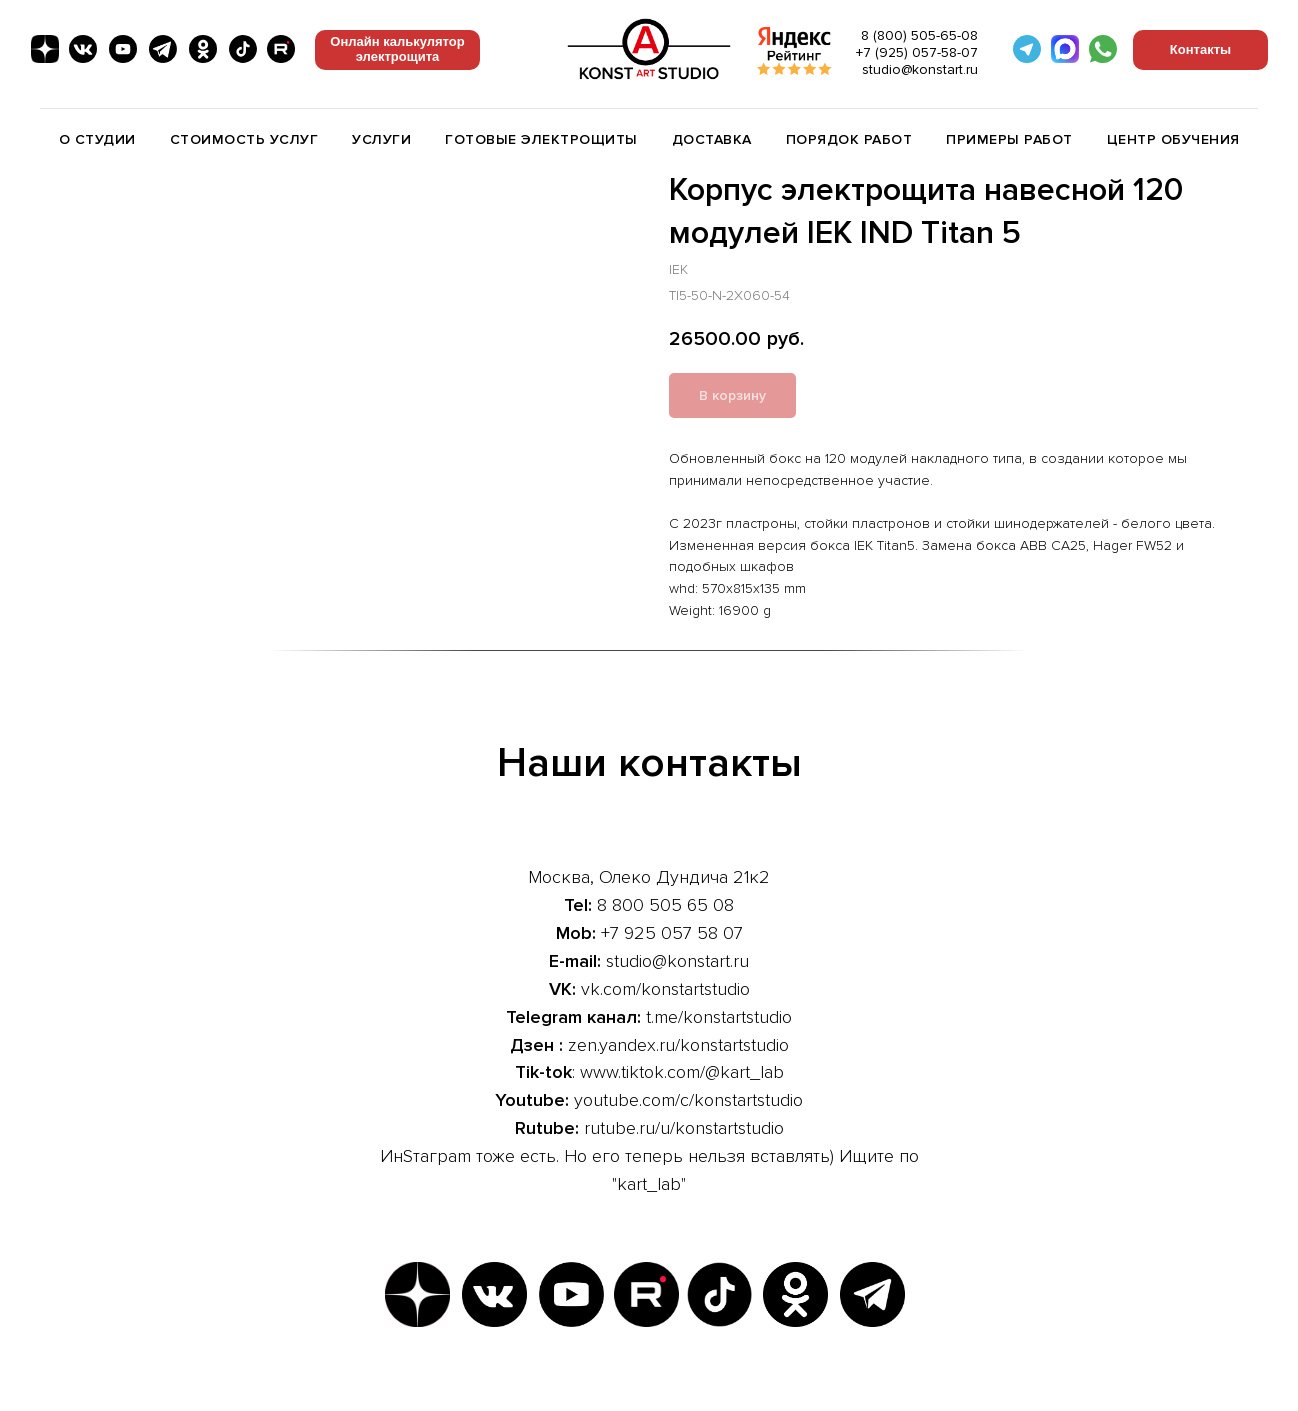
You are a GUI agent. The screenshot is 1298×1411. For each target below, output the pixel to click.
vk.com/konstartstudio (665, 989)
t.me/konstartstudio (719, 1017)
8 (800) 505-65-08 (919, 35)
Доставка (712, 139)
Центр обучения (1173, 139)
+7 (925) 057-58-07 (917, 52)
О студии (97, 139)
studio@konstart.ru (920, 69)
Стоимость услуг (244, 139)
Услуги (381, 139)
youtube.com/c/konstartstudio (688, 1100)
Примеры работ (1009, 139)
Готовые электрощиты (541, 139)
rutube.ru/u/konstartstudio (684, 1128)
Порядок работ (849, 139)
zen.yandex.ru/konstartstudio (678, 1045)
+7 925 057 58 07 (672, 933)
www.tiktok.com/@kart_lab (682, 1072)
